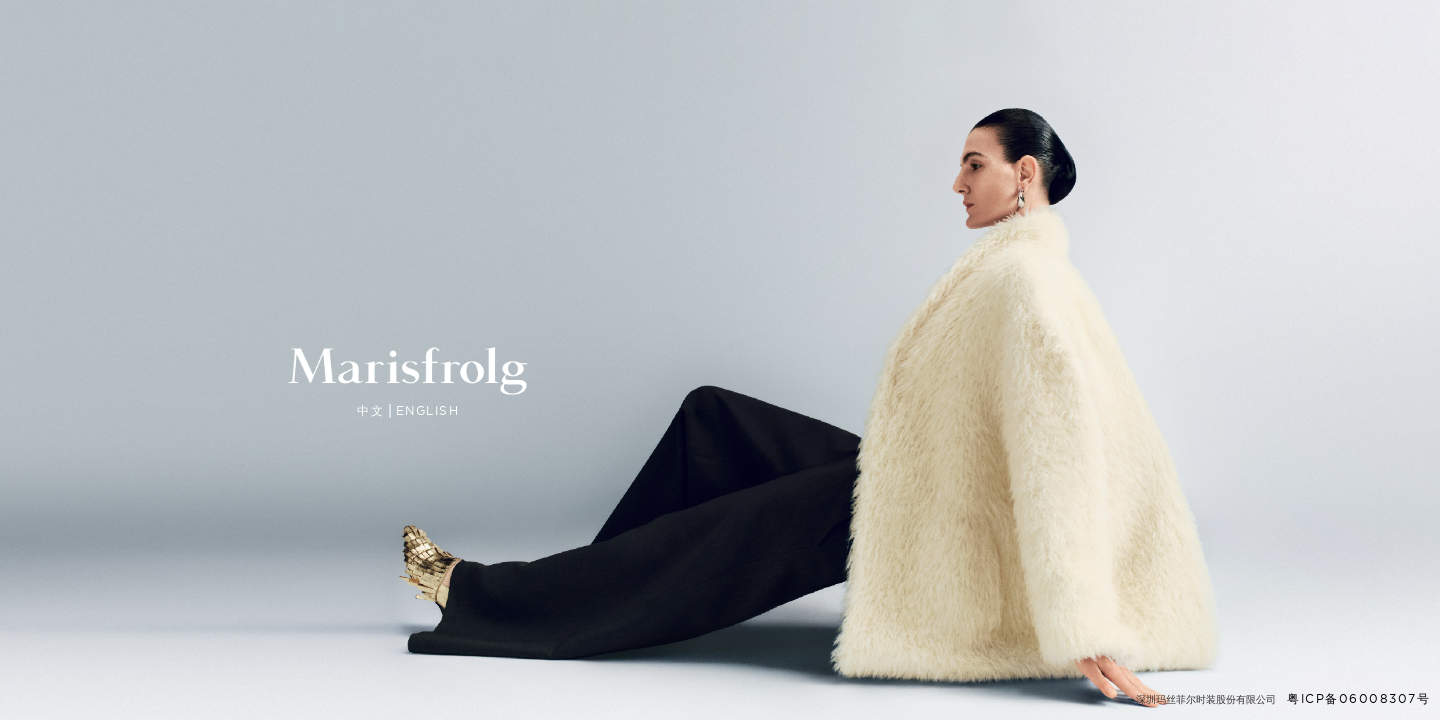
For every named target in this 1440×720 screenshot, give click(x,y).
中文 (370, 411)
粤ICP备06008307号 (1358, 698)
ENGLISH (428, 410)
